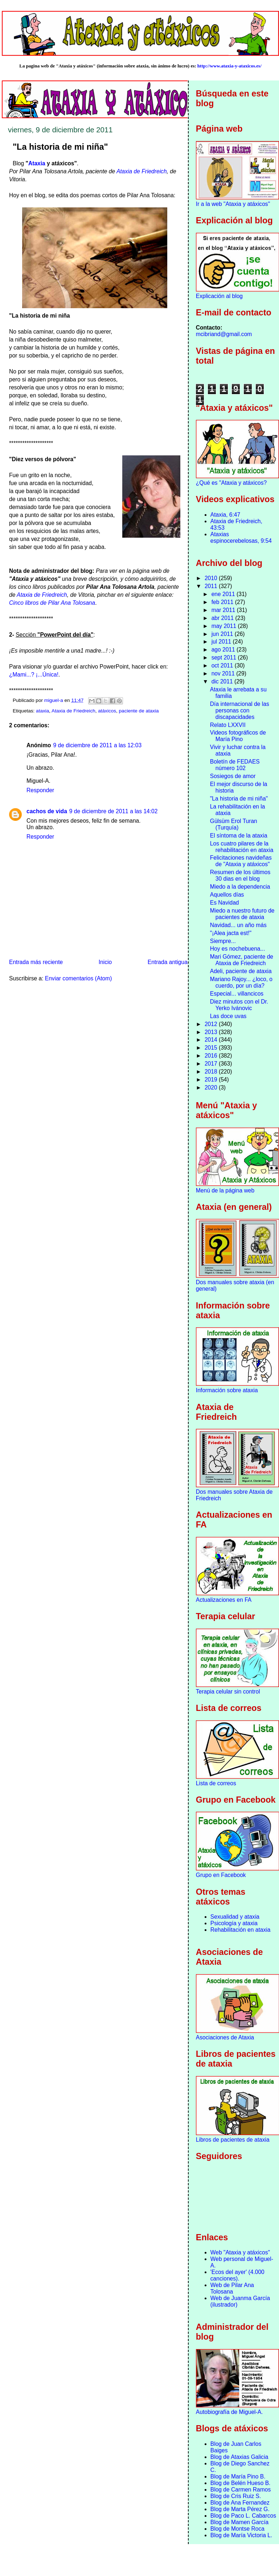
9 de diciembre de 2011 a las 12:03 (97, 745)
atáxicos (107, 711)
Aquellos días (227, 895)
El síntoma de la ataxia (238, 835)
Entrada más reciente (36, 962)
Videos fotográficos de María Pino (238, 735)
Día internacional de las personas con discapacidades (239, 710)
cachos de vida (46, 811)
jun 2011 (223, 634)
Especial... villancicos (236, 994)
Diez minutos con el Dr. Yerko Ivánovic (239, 1004)
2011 (212, 586)
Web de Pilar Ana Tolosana (232, 2288)
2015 (212, 1048)
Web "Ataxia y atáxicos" (240, 2252)
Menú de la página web (225, 1190)
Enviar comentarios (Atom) (78, 978)
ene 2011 (224, 594)
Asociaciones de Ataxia (225, 2037)
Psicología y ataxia (234, 1923)
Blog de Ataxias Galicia (239, 2457)
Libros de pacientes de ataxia (233, 2140)
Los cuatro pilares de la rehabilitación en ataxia (242, 846)
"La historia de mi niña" (239, 798)
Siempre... (223, 941)
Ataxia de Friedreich (141, 171)
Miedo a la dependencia (240, 887)
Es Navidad (224, 903)
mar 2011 (224, 610)
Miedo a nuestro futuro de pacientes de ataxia (242, 913)
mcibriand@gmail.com (224, 334)
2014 (212, 1040)
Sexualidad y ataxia (234, 1917)
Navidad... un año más (238, 925)
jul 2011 (222, 641)
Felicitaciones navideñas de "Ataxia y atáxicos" (241, 861)
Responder (40, 790)
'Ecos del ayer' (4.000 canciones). (237, 2275)
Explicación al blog (219, 296)
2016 (212, 1056)
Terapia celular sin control (228, 1691)
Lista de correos (216, 1783)
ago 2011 (224, 649)
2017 (212, 1063)
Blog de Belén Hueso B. (240, 2483)
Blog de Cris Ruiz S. (235, 2496)
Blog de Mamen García (239, 2522)
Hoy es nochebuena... (237, 949)
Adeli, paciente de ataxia (241, 971)
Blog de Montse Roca (237, 2529)
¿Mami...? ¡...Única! (33, 674)
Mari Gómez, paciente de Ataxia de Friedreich (241, 960)
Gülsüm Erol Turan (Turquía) (233, 824)
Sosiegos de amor (233, 776)
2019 (212, 1079)
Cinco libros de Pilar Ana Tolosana (52, 603)
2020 (212, 1087)
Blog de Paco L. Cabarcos (243, 2516)
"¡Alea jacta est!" (230, 933)
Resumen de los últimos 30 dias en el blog (240, 875)
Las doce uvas (228, 1016)
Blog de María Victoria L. (241, 2535)
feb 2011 (223, 602)
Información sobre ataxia (227, 1390)
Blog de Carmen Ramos (240, 2489)
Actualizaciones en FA (223, 1600)
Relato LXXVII (228, 725)
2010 (212, 578)
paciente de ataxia (139, 711)
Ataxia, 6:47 (225, 515)
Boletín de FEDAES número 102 (235, 764)
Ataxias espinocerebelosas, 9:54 (241, 537)
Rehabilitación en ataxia (240, 1930)
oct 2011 (223, 665)
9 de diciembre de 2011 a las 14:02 (113, 811)
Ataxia (36, 163)
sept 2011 (225, 657)
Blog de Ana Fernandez (240, 2502)
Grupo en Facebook (221, 1875)
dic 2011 (223, 681)
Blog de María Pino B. (238, 2476)
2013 (212, 1032)
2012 (212, 1024)
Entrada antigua (168, 962)
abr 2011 (223, 618)
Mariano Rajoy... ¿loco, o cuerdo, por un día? (241, 982)
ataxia (42, 711)
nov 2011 (224, 673)
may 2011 (225, 626)
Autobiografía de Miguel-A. (229, 2412)
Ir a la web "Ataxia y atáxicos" (233, 204)
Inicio (105, 962)
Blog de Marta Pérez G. (240, 2509)
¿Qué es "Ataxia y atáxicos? (231, 483)
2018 (212, 1071)
